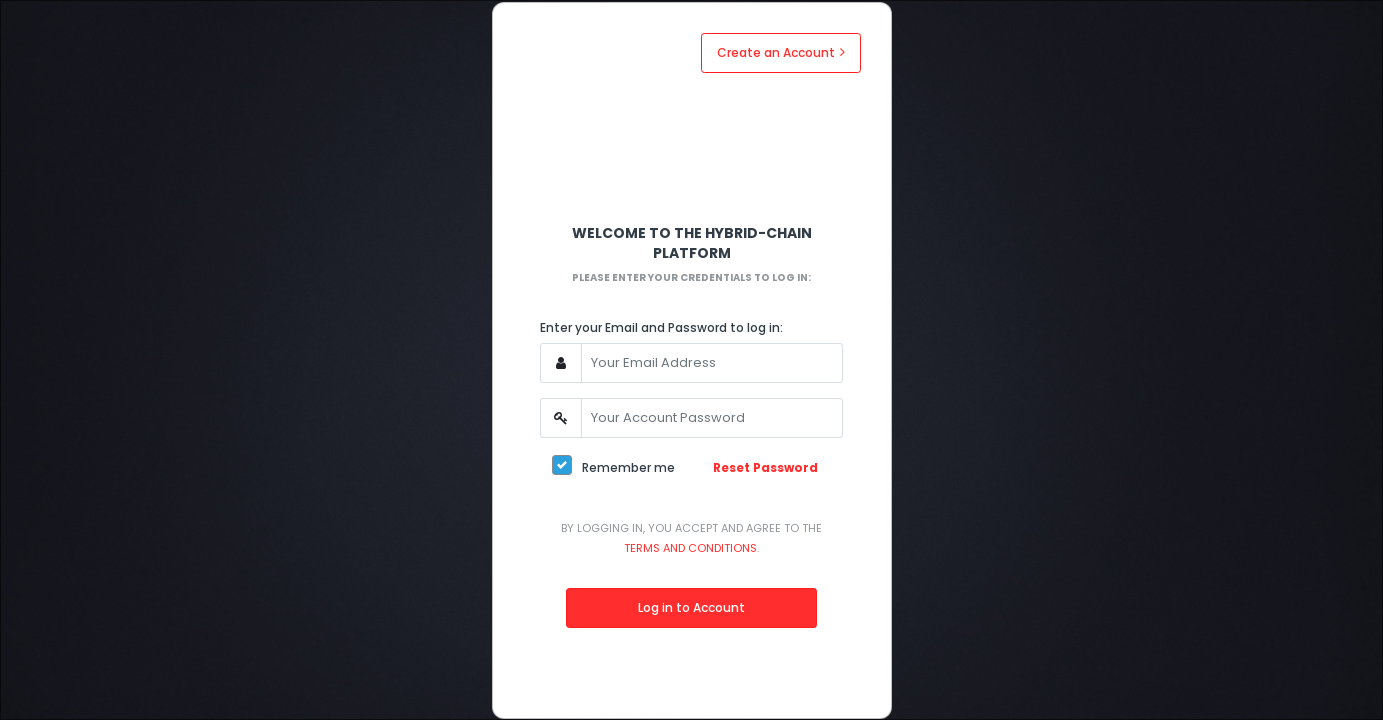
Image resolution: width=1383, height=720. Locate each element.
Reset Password (765, 467)
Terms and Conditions (690, 548)
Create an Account (781, 52)
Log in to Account (691, 607)
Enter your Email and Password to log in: (661, 327)
